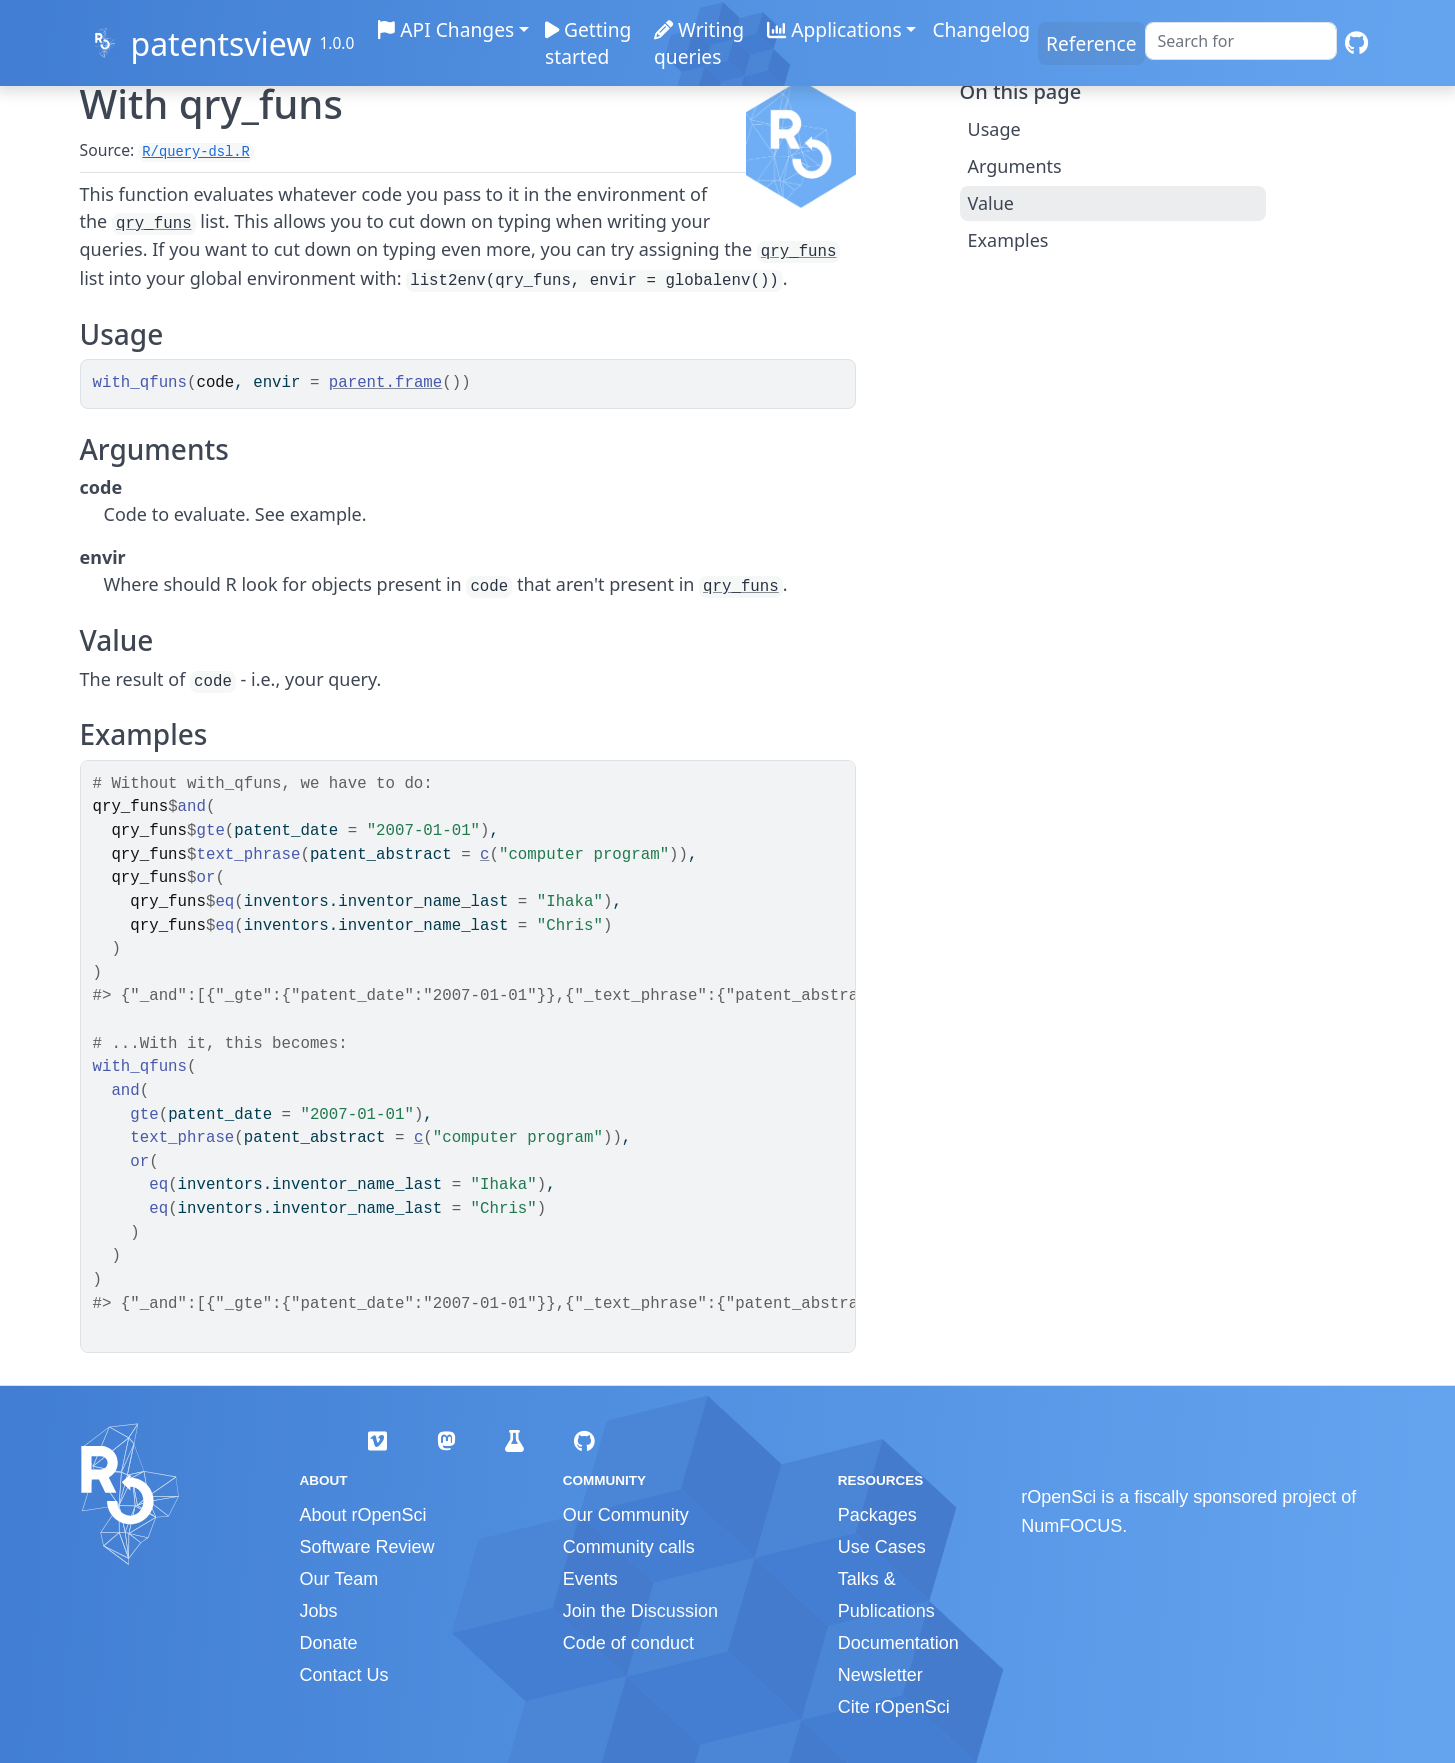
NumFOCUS (1071, 1526)
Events (590, 1579)
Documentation (898, 1643)
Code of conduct (628, 1643)
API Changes (447, 29)
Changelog (981, 29)
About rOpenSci (363, 1515)
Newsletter (880, 1675)
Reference (1091, 43)
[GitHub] (1356, 43)
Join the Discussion (640, 1611)
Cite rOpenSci (894, 1707)
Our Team (339, 1579)
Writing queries (699, 43)
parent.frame (385, 383)
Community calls (629, 1547)
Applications (834, 29)
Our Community (626, 1515)
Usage (994, 129)
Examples (1008, 240)
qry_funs (154, 224)
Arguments (1015, 166)
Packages (877, 1515)
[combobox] (1241, 41)
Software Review (367, 1547)
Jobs (319, 1611)
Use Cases (882, 1547)
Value (991, 203)
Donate (329, 1643)
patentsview (220, 43)
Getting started (589, 43)
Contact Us (344, 1675)
